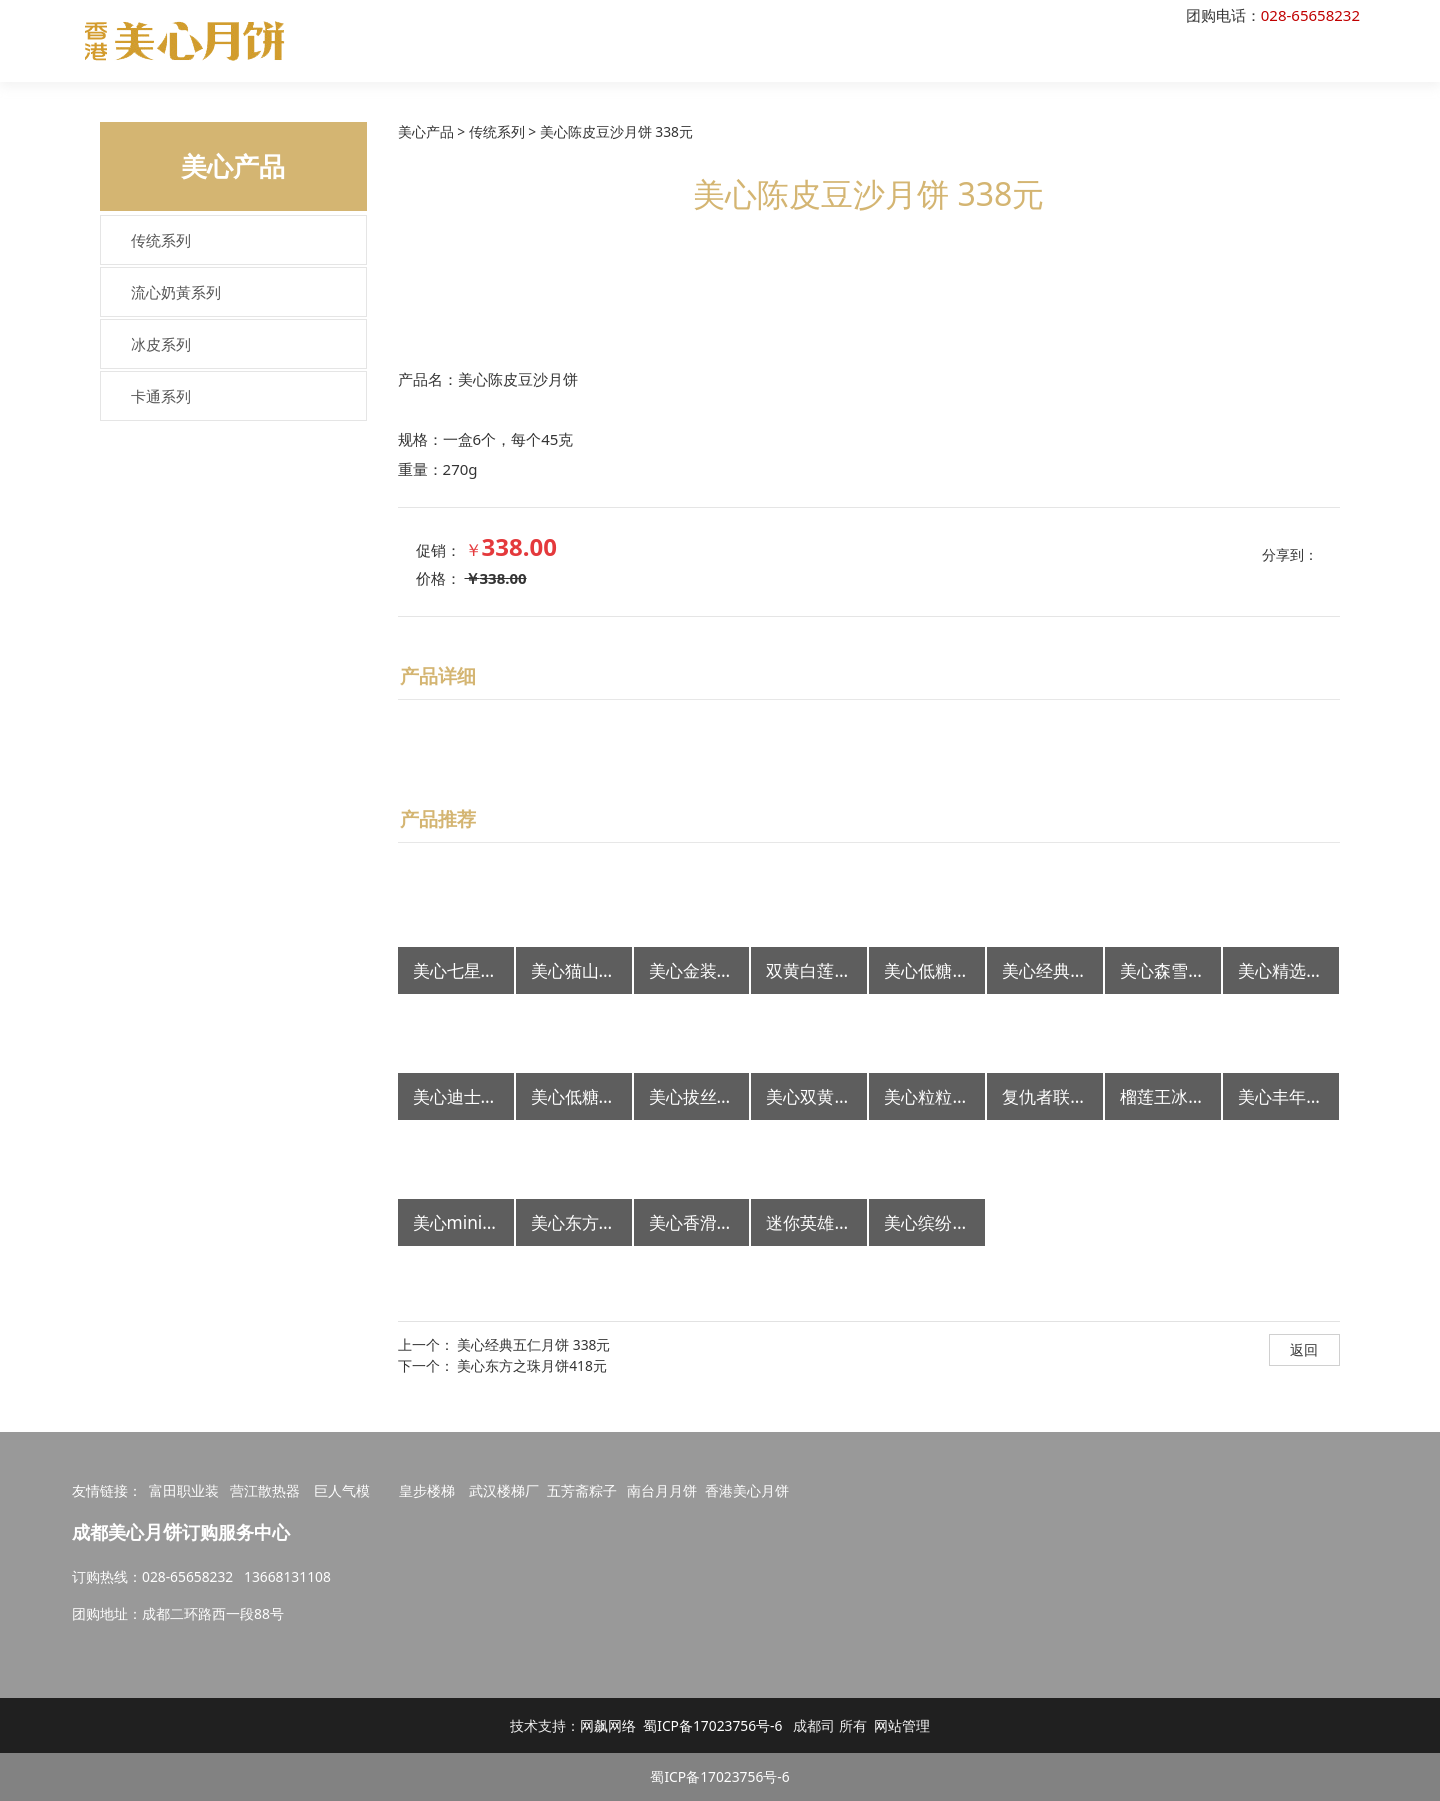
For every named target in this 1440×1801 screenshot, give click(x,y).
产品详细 (438, 675)
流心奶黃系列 (176, 292)
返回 (1304, 1349)
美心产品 (426, 131)
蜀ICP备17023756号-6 (712, 1725)
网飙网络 (608, 1725)
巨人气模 (344, 1490)
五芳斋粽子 (582, 1490)
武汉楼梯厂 (504, 1490)
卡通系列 (161, 396)
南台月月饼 (662, 1490)
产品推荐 (438, 818)
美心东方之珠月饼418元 (532, 1365)
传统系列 (161, 240)
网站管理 (902, 1725)
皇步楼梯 (427, 1490)
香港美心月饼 (747, 1490)
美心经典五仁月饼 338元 (533, 1344)
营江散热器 (265, 1490)
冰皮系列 (161, 344)
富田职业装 (184, 1490)
